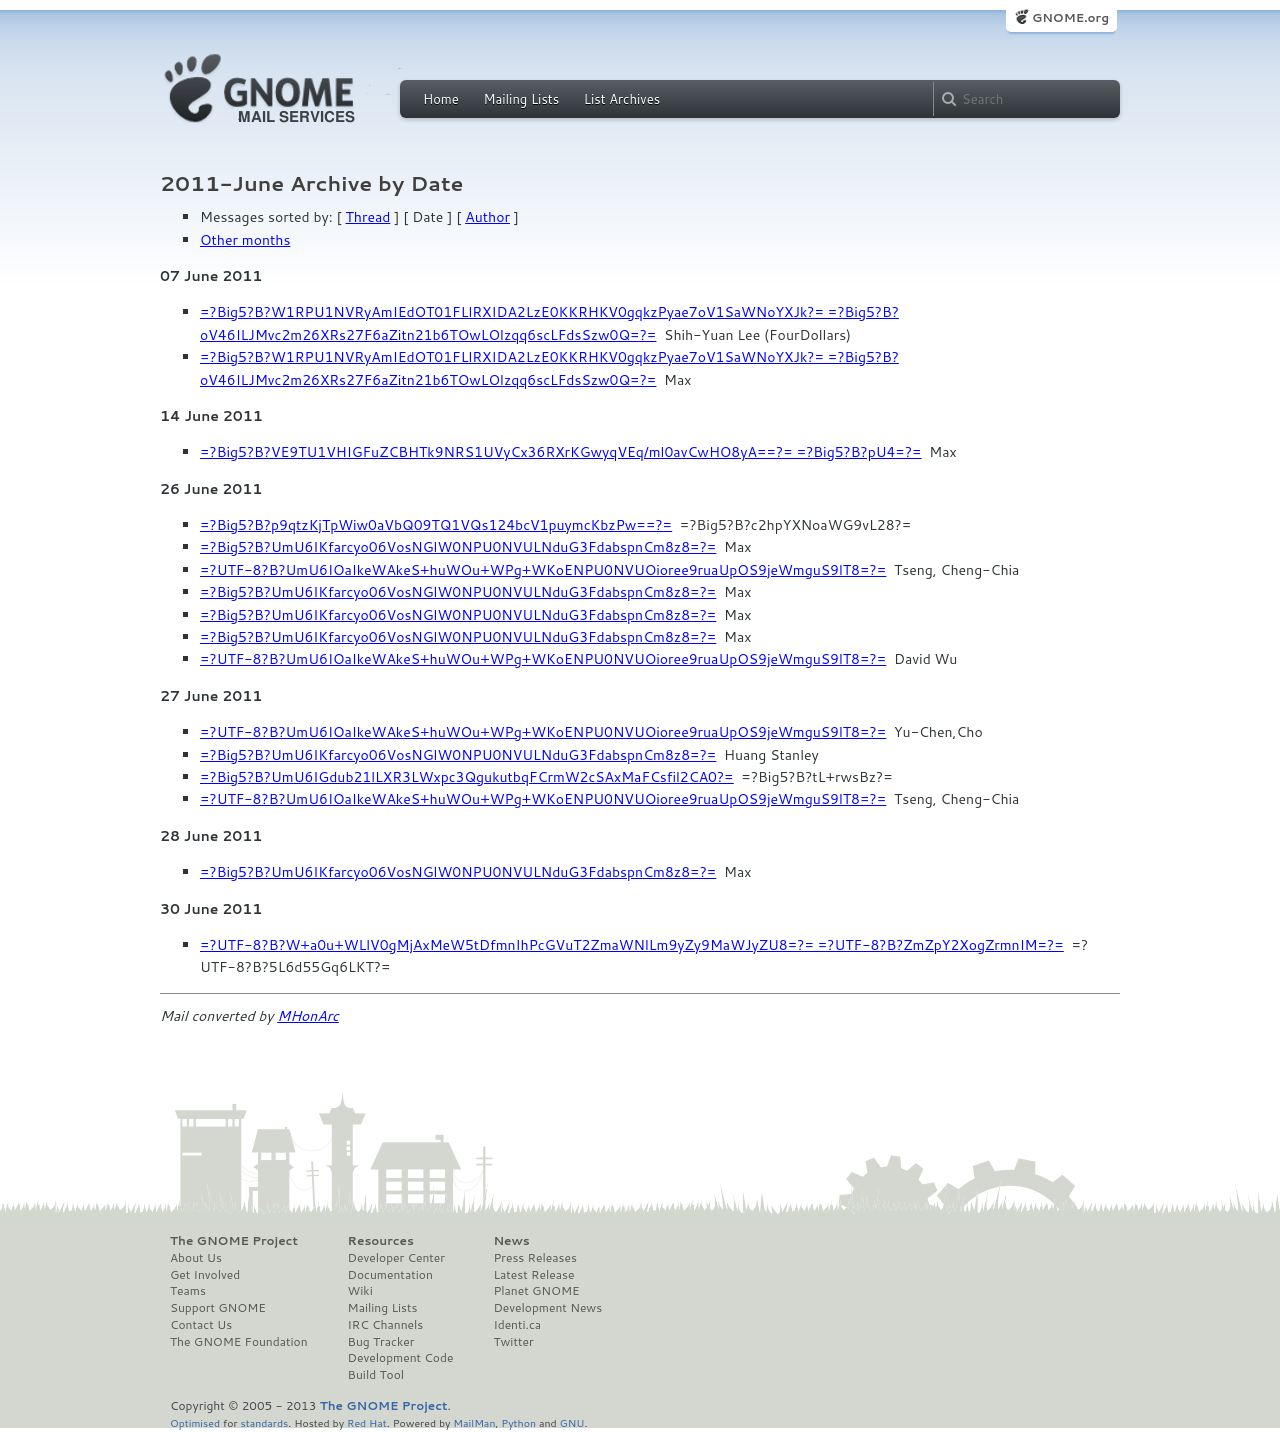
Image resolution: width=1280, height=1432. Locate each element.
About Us (196, 1258)
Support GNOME (218, 1308)
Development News (547, 1308)
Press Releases (534, 1258)
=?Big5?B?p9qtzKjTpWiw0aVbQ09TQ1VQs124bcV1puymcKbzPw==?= (436, 525)
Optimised (195, 1422)
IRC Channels (386, 1325)
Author (487, 217)
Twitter (513, 1342)
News (511, 1241)
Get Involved (205, 1275)
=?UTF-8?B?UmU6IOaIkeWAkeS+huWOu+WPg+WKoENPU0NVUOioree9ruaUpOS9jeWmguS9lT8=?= (543, 570)
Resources (381, 1241)
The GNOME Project (234, 1241)
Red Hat (367, 1422)
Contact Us (201, 1325)
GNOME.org (1070, 17)
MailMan (474, 1422)
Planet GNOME (536, 1291)
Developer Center (396, 1258)
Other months (245, 240)
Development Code (401, 1358)
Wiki (360, 1291)
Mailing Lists (521, 99)
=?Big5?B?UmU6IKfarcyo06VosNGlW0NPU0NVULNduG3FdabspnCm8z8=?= (458, 547)
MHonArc (308, 1016)
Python (518, 1422)
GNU (572, 1422)
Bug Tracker (381, 1342)
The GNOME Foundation (239, 1342)
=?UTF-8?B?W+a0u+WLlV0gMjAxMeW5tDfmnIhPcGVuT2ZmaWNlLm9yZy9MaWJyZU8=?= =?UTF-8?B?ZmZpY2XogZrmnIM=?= (632, 945)
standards (264, 1422)
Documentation (390, 1275)
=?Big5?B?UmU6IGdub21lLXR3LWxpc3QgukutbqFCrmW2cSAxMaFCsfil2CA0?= (467, 777)
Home (441, 99)
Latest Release (533, 1275)
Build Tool (376, 1375)
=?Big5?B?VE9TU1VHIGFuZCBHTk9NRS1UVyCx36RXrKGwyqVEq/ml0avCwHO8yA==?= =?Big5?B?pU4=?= (561, 452)
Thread (368, 217)
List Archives (622, 99)
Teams (188, 1291)
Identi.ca (517, 1325)
